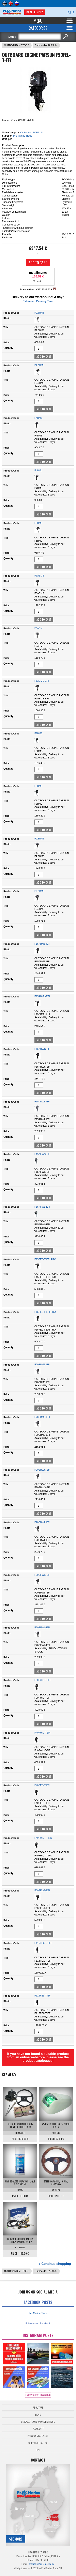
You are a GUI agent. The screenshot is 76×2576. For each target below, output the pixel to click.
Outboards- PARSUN (46, 45)
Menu (38, 21)
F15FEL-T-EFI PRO (45, 1312)
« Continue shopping (55, 2263)
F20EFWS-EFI (42, 1575)
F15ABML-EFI (42, 996)
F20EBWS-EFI (42, 1469)
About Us (38, 2407)
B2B (38, 2449)
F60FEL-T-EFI (42, 1890)
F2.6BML (39, 365)
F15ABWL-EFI (42, 1101)
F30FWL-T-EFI (42, 1680)
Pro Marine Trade (22, 135)
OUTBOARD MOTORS (16, 45)
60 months (38, 281)
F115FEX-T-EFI (42, 1943)
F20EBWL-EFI (42, 1522)
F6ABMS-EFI (41, 680)
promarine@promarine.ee (42, 2564)
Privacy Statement (38, 2435)
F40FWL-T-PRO (43, 1837)
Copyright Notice (38, 2442)
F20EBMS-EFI (42, 1364)
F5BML (38, 523)
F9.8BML (39, 891)
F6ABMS (39, 575)
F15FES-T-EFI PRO (45, 1259)
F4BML (38, 470)
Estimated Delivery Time (38, 301)
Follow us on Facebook (38, 2323)
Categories (38, 28)
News (38, 2414)
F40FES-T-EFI (42, 1785)
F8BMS (38, 733)
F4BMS (38, 418)
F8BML (38, 786)
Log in (70, 11)
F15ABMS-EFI (42, 943)
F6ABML (39, 628)
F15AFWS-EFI (42, 1154)
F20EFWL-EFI (42, 1627)
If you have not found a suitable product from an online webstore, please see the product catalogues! (38, 2057)
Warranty (38, 2428)
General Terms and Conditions (38, 2421)
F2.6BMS (39, 312)
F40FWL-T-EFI (42, 1732)
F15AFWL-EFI (42, 1206)
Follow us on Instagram (37, 2394)
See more (15, 2539)
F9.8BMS (39, 838)
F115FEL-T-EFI (42, 1995)
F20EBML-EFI (42, 1417)
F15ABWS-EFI (42, 1049)
